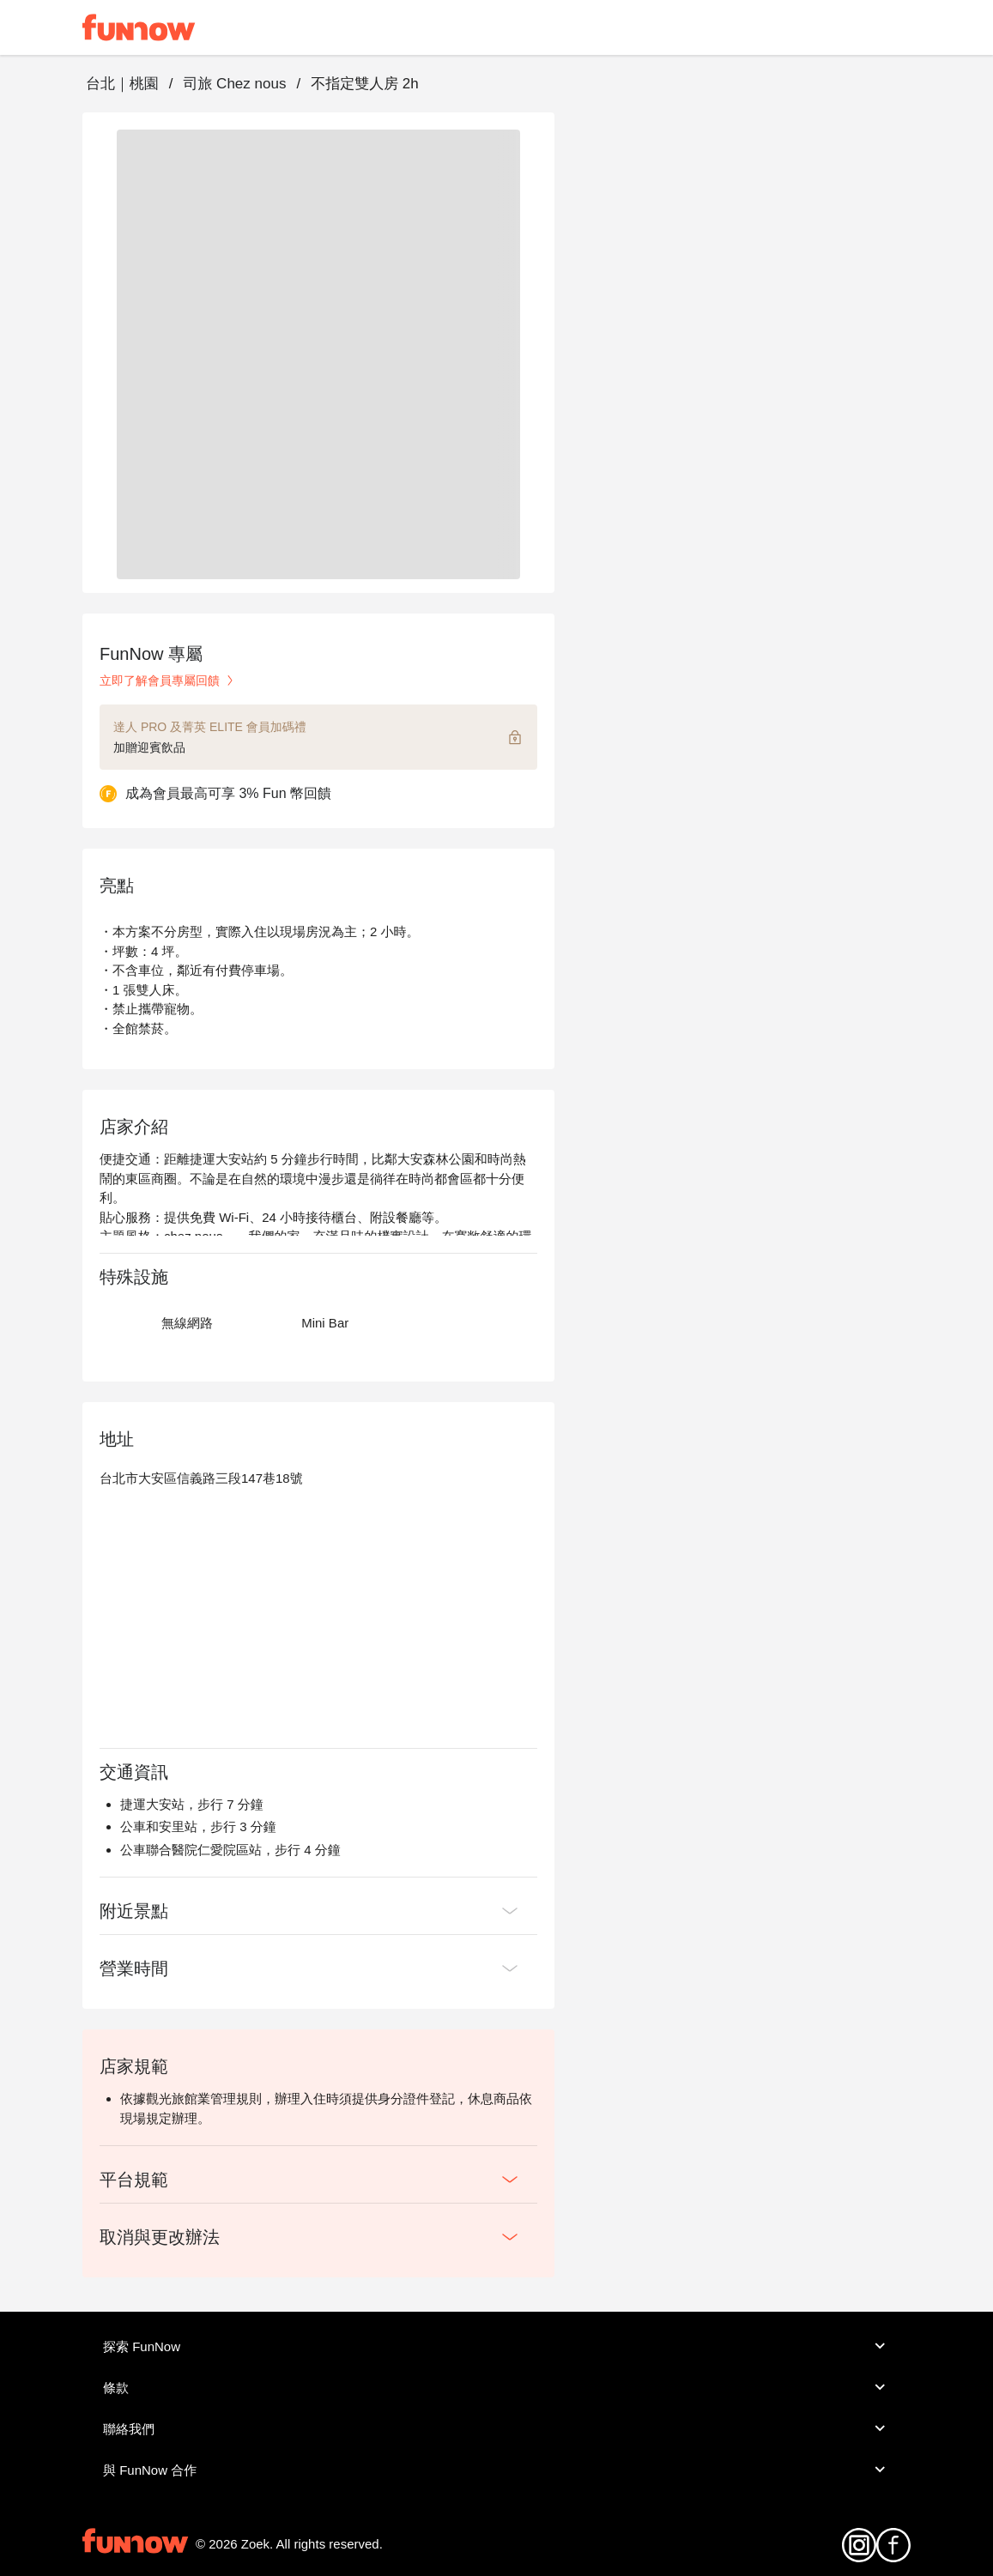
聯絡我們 (496, 2428)
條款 (496, 2387)
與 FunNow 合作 (496, 2469)
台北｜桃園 (122, 84)
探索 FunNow (496, 2346)
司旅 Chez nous (234, 84)
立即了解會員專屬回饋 (168, 680)
